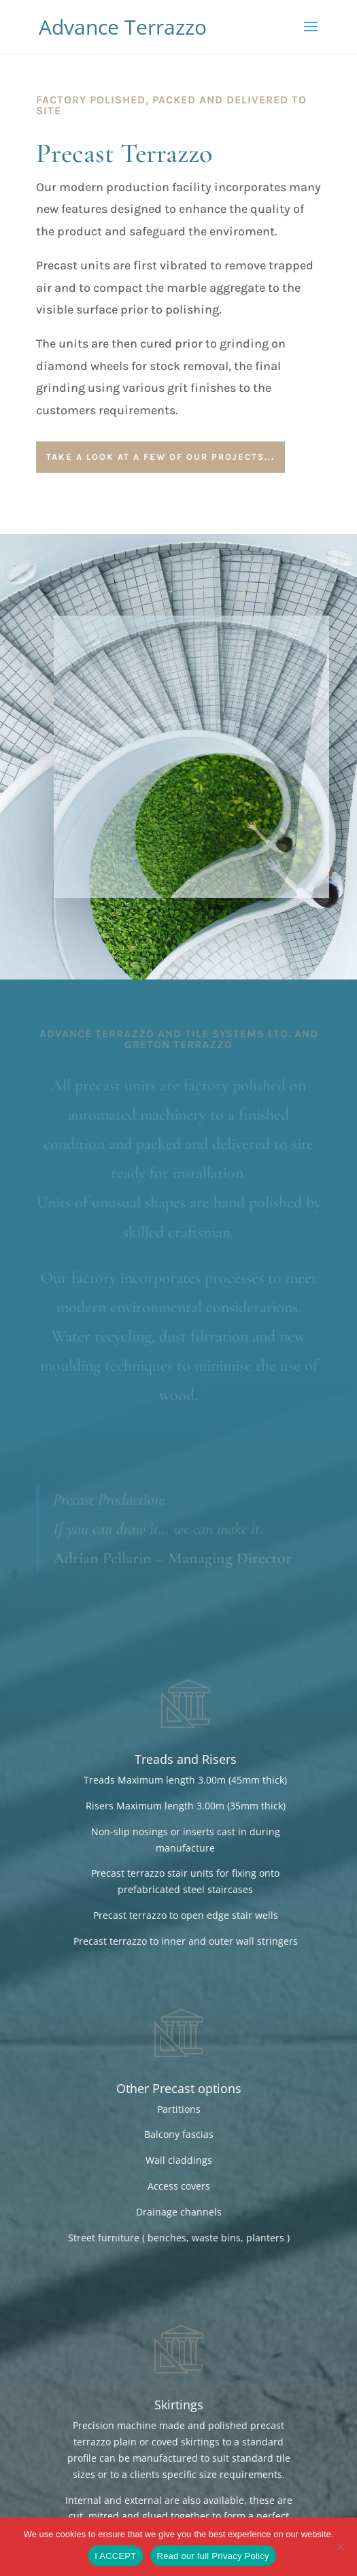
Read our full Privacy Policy (213, 2556)
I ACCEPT (115, 2556)
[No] (340, 2547)
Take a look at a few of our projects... (160, 457)
